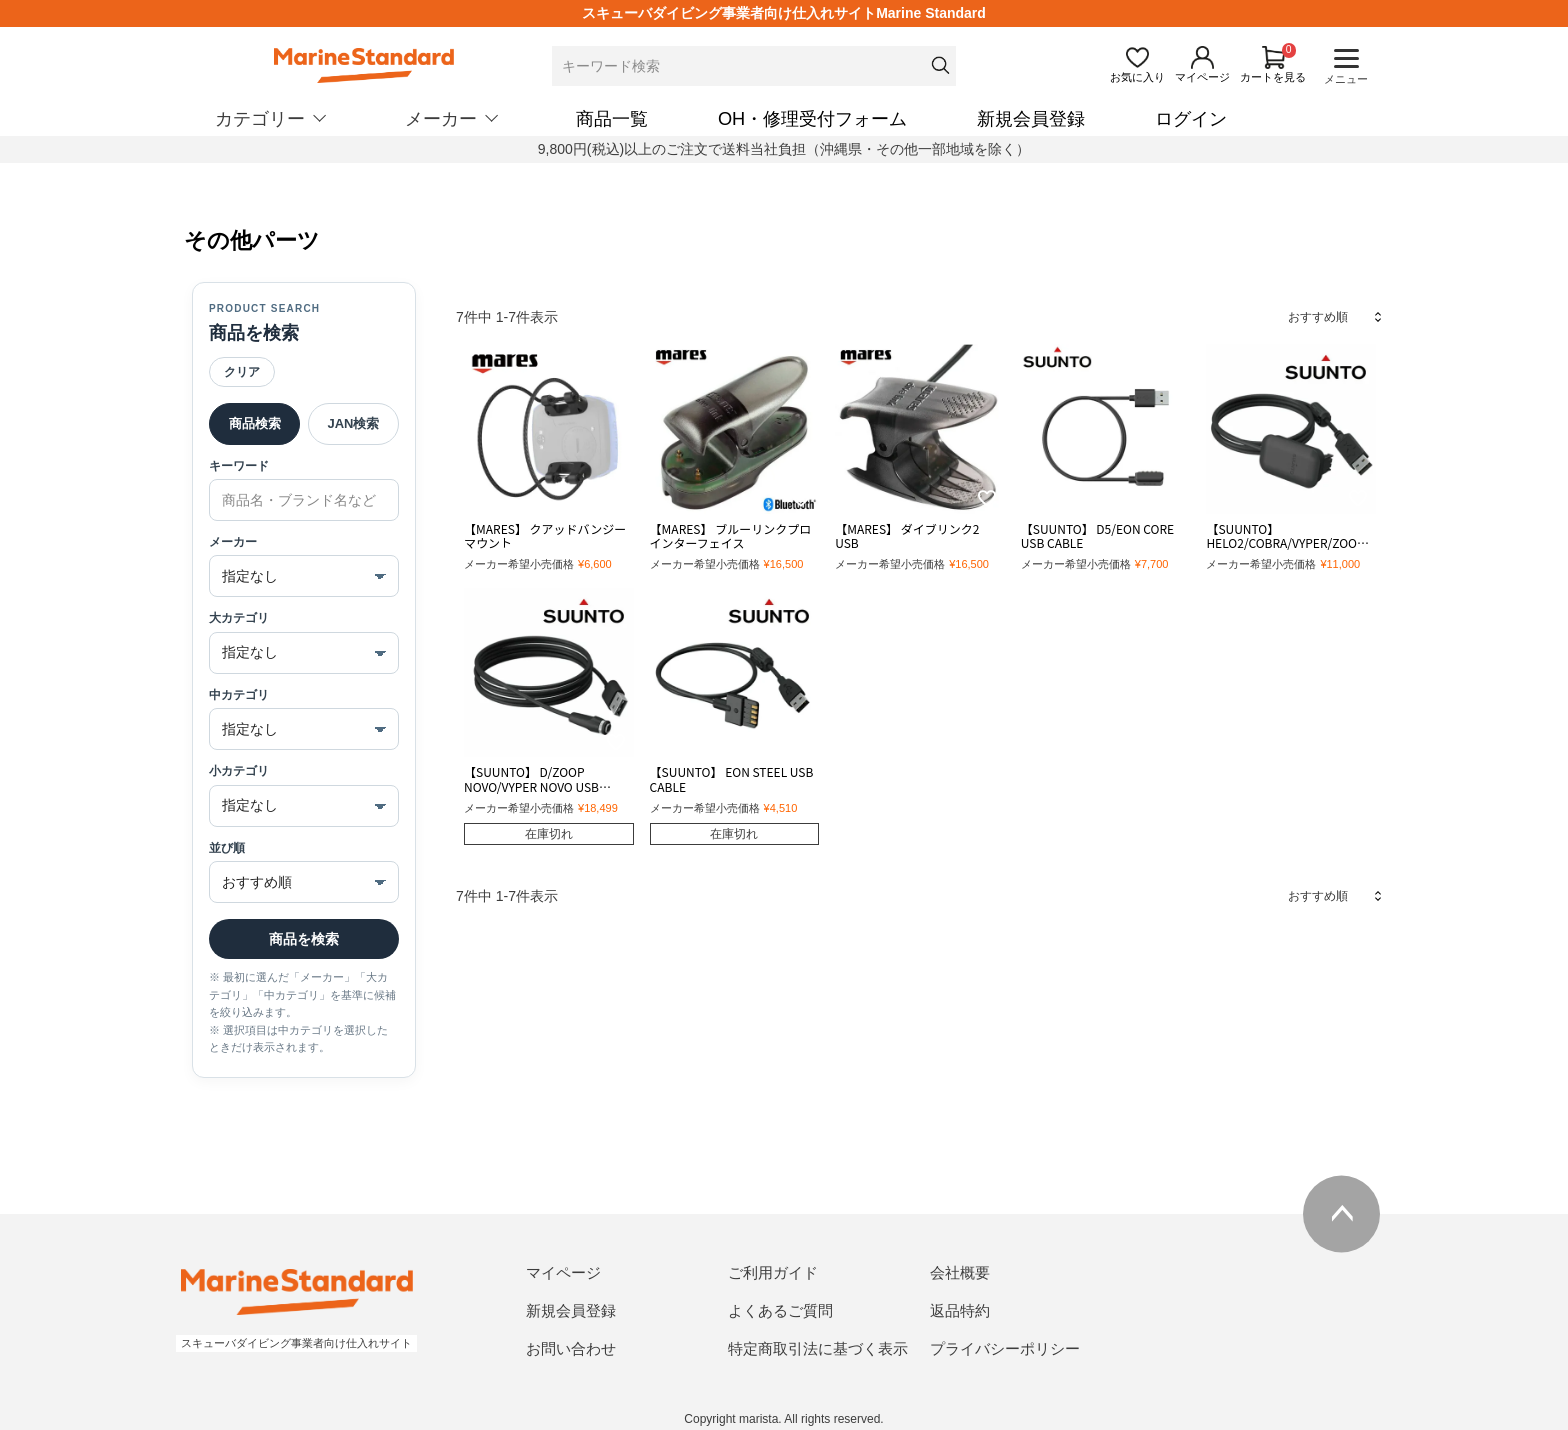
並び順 (227, 848)
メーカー (233, 542)
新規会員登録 (1031, 119)
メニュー (1346, 79)
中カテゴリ (239, 695)
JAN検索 (353, 423)
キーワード (239, 466)
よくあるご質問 (780, 1310)
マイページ (563, 1272)
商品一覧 (612, 119)
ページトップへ (1341, 1213)
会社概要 (960, 1272)
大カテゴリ (239, 618)
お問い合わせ (571, 1348)
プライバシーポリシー (1005, 1348)
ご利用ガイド (773, 1272)
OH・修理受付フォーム (812, 119)
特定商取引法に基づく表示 (818, 1348)
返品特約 (960, 1310)
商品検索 (255, 423)
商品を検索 (304, 939)
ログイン (1191, 119)
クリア (242, 372)
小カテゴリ (239, 771)
